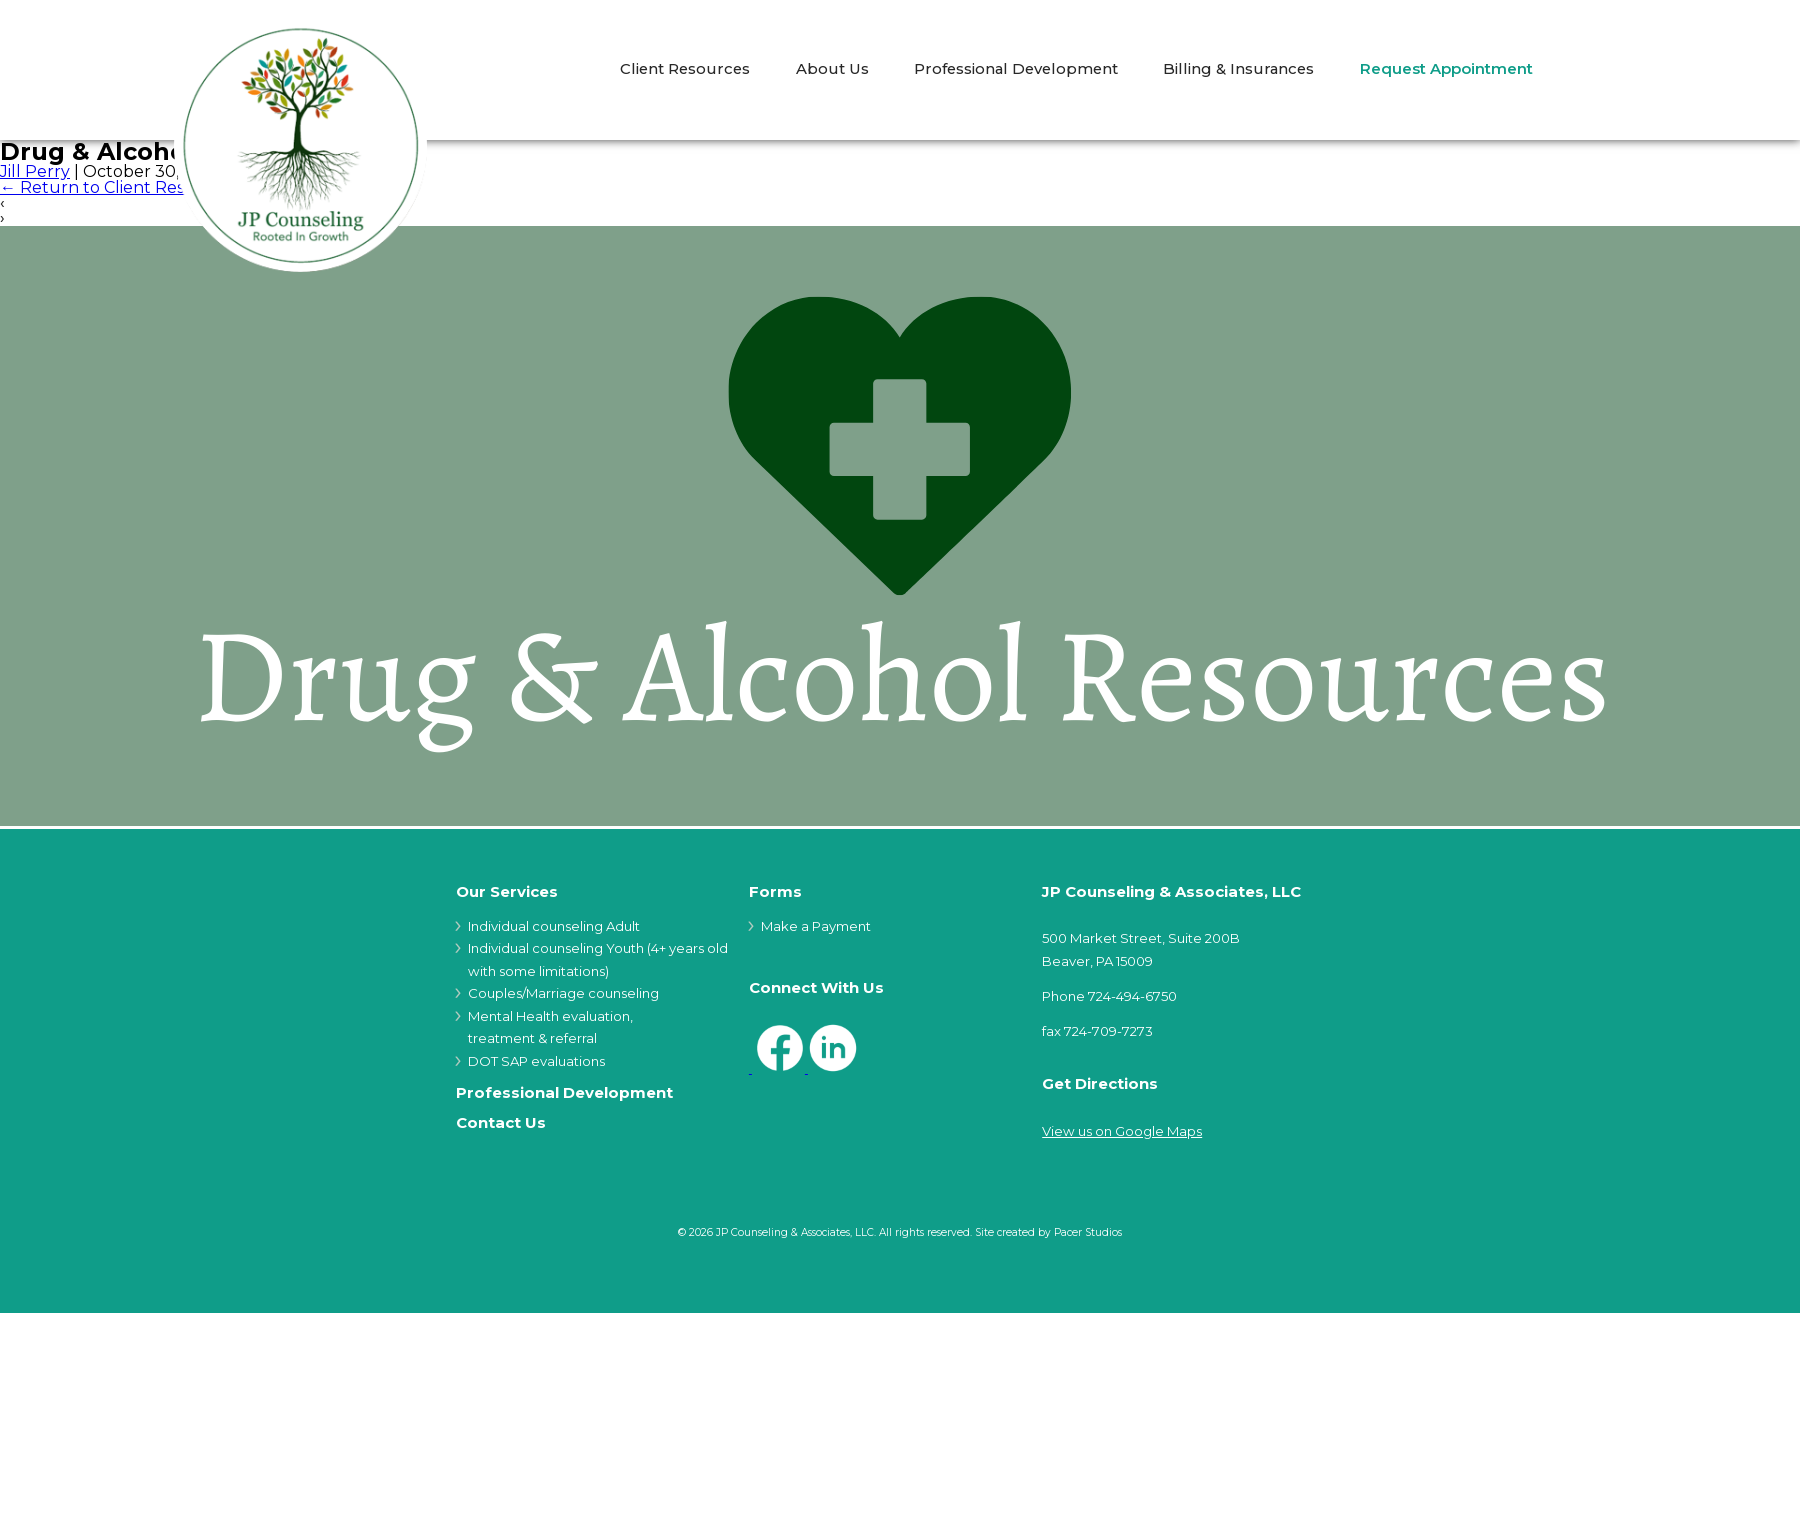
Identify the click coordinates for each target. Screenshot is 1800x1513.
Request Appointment (1446, 69)
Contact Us (501, 1123)
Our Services (507, 892)
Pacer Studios (1088, 1232)
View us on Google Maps (1122, 1131)
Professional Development (1016, 69)
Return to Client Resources (119, 187)
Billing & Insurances (1238, 69)
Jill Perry (35, 171)
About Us (832, 69)
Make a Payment (816, 926)
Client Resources (685, 69)
